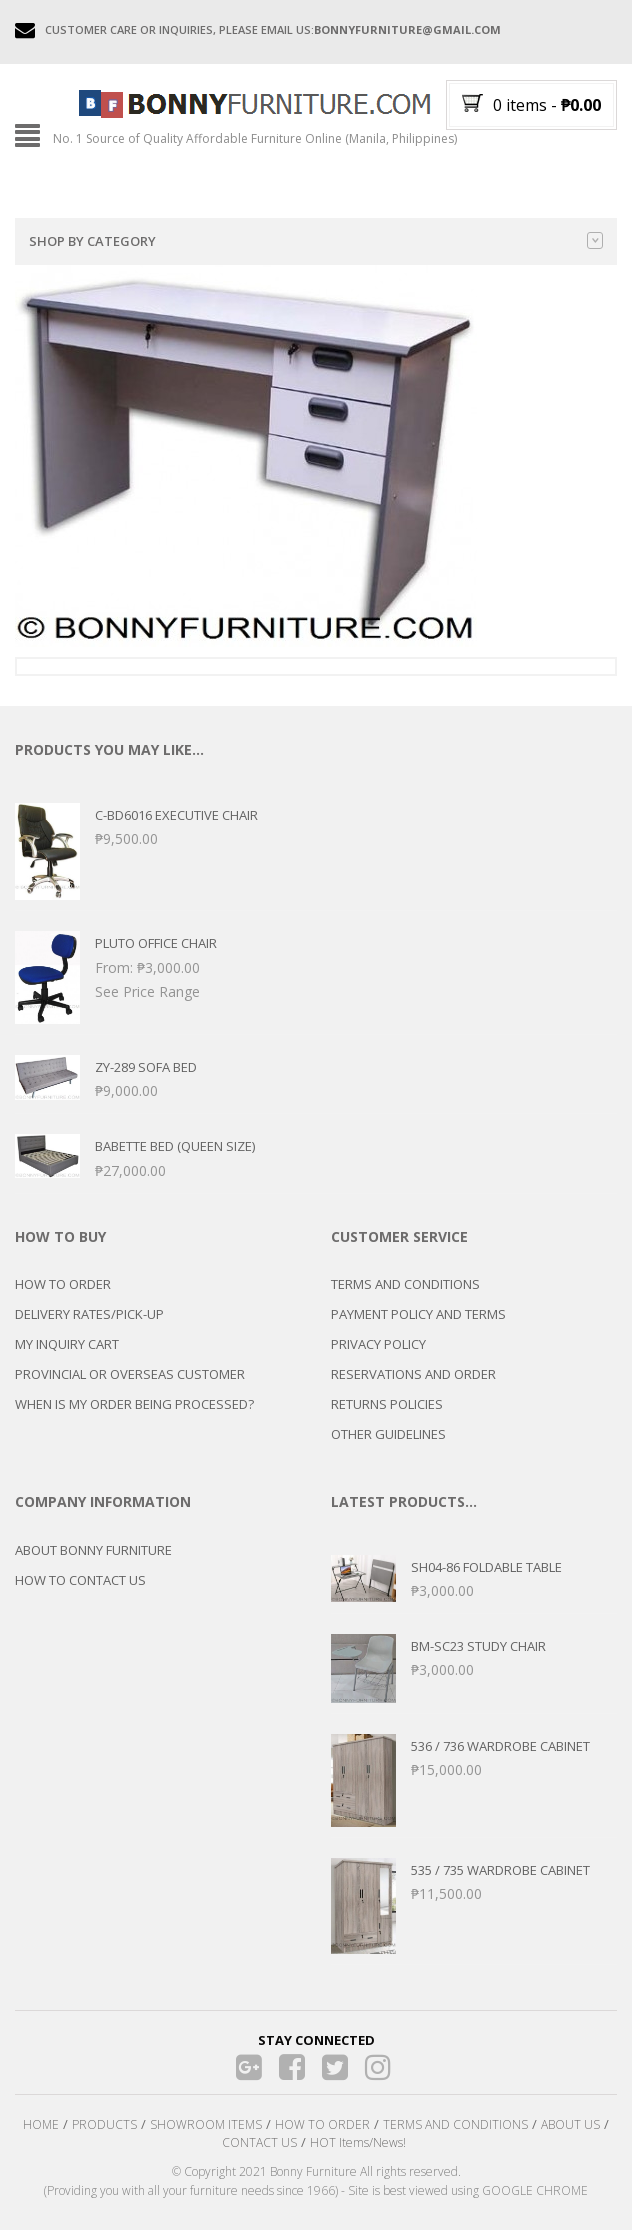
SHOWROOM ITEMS (206, 2124)
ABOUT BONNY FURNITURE (93, 1550)
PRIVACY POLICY (378, 1344)
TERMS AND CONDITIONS (405, 1284)
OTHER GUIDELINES (388, 1434)
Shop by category (316, 241)
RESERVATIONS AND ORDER (413, 1374)
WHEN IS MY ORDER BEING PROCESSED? (134, 1404)
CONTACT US (259, 2142)
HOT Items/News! (358, 2142)
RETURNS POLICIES (387, 1404)
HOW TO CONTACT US (80, 1580)
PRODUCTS (104, 2124)
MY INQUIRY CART (67, 1344)
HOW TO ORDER (63, 1284)
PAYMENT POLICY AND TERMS (418, 1314)
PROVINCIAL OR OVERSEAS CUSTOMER (130, 1374)
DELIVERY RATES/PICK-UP (89, 1314)
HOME (41, 2124)
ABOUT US (570, 2124)
